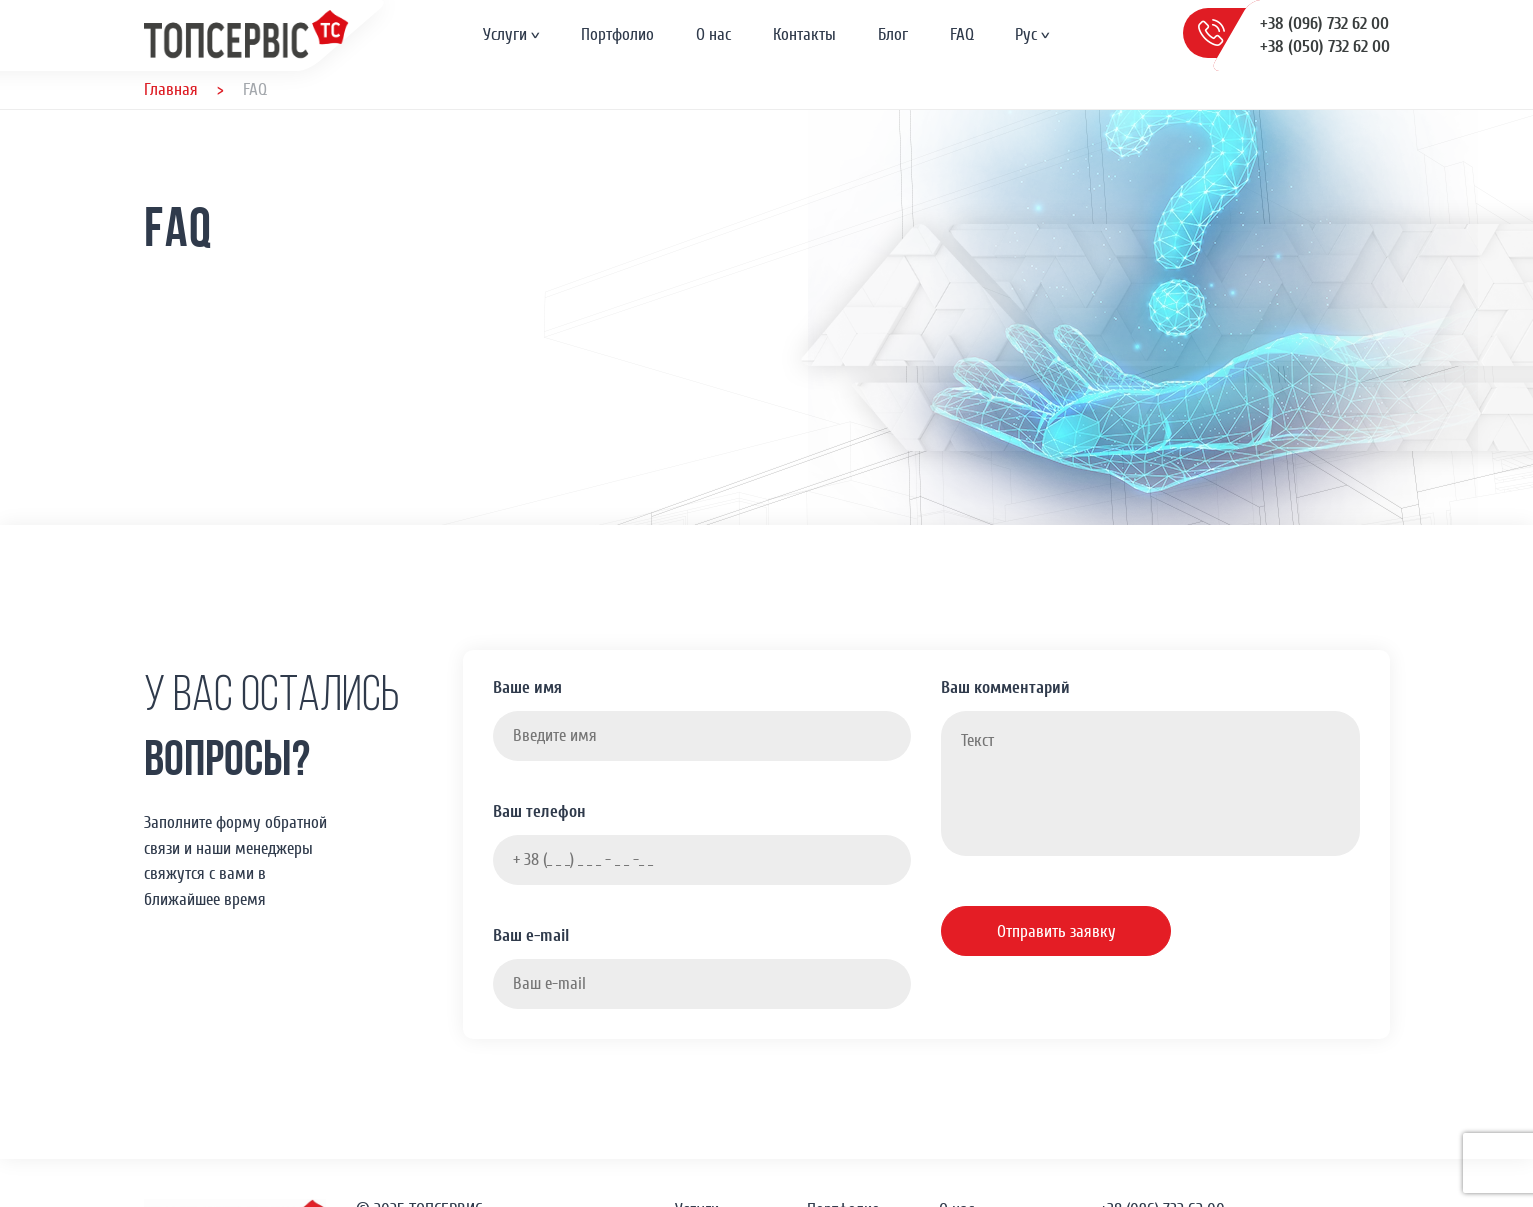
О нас (713, 34)
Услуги (505, 34)
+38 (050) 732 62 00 (1325, 46)
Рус (1026, 34)
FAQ (962, 34)
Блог (893, 34)
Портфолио (617, 34)
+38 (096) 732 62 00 (1324, 23)
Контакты (804, 34)
